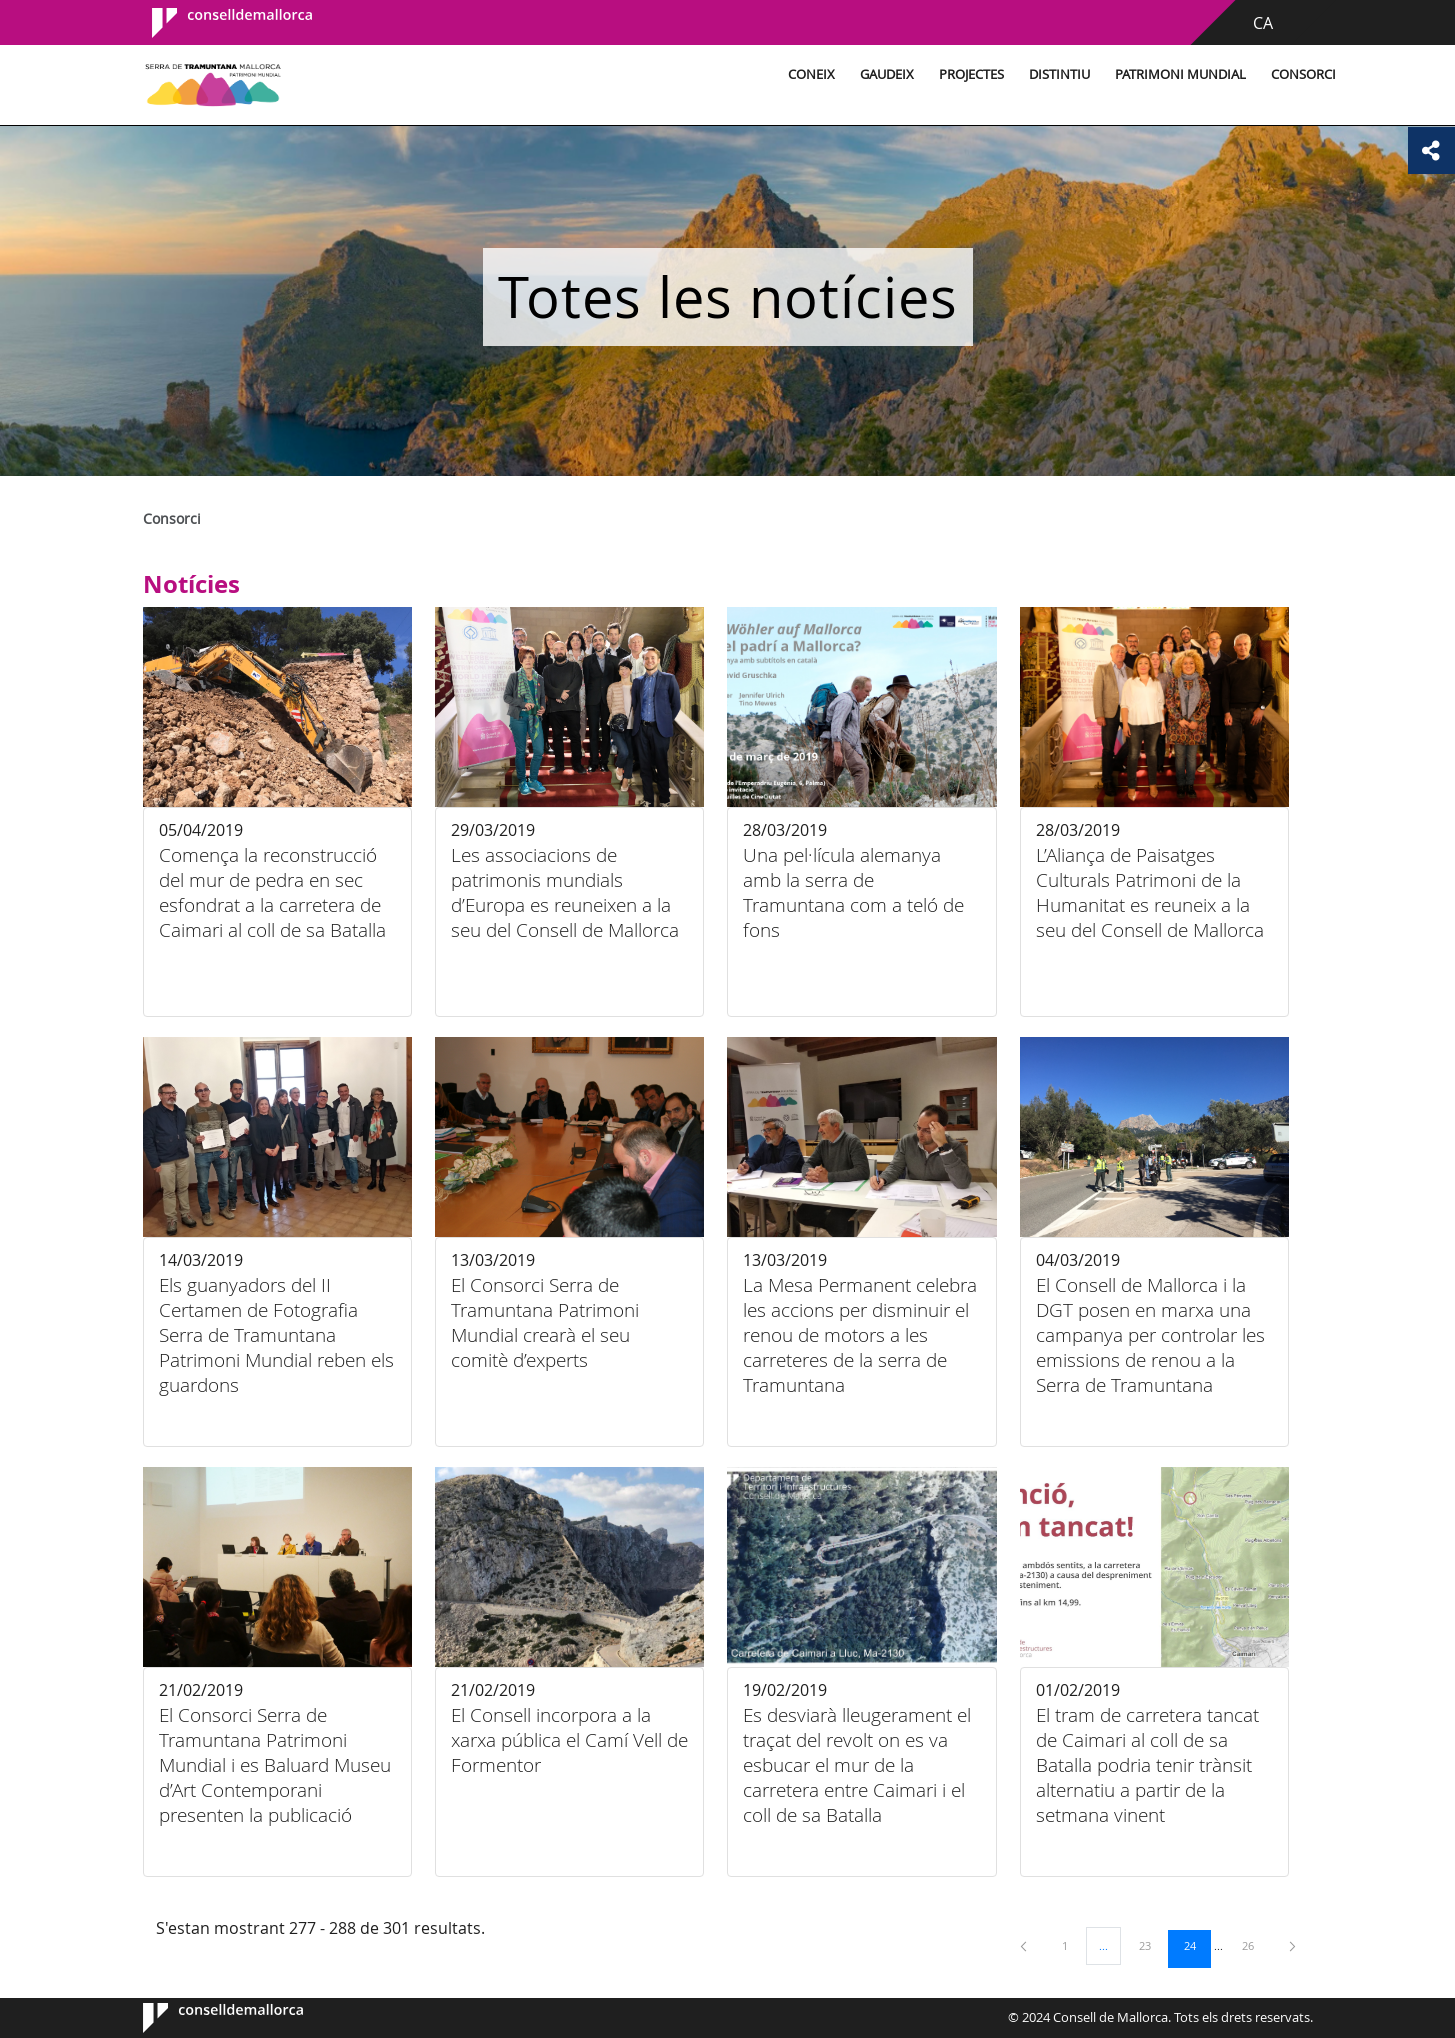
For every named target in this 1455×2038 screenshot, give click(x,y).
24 (1197, 1945)
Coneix (713, 74)
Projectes (873, 74)
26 (1255, 1945)
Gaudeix (789, 74)
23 (1152, 1945)
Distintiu (961, 74)
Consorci (1205, 74)
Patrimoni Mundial (1082, 74)
